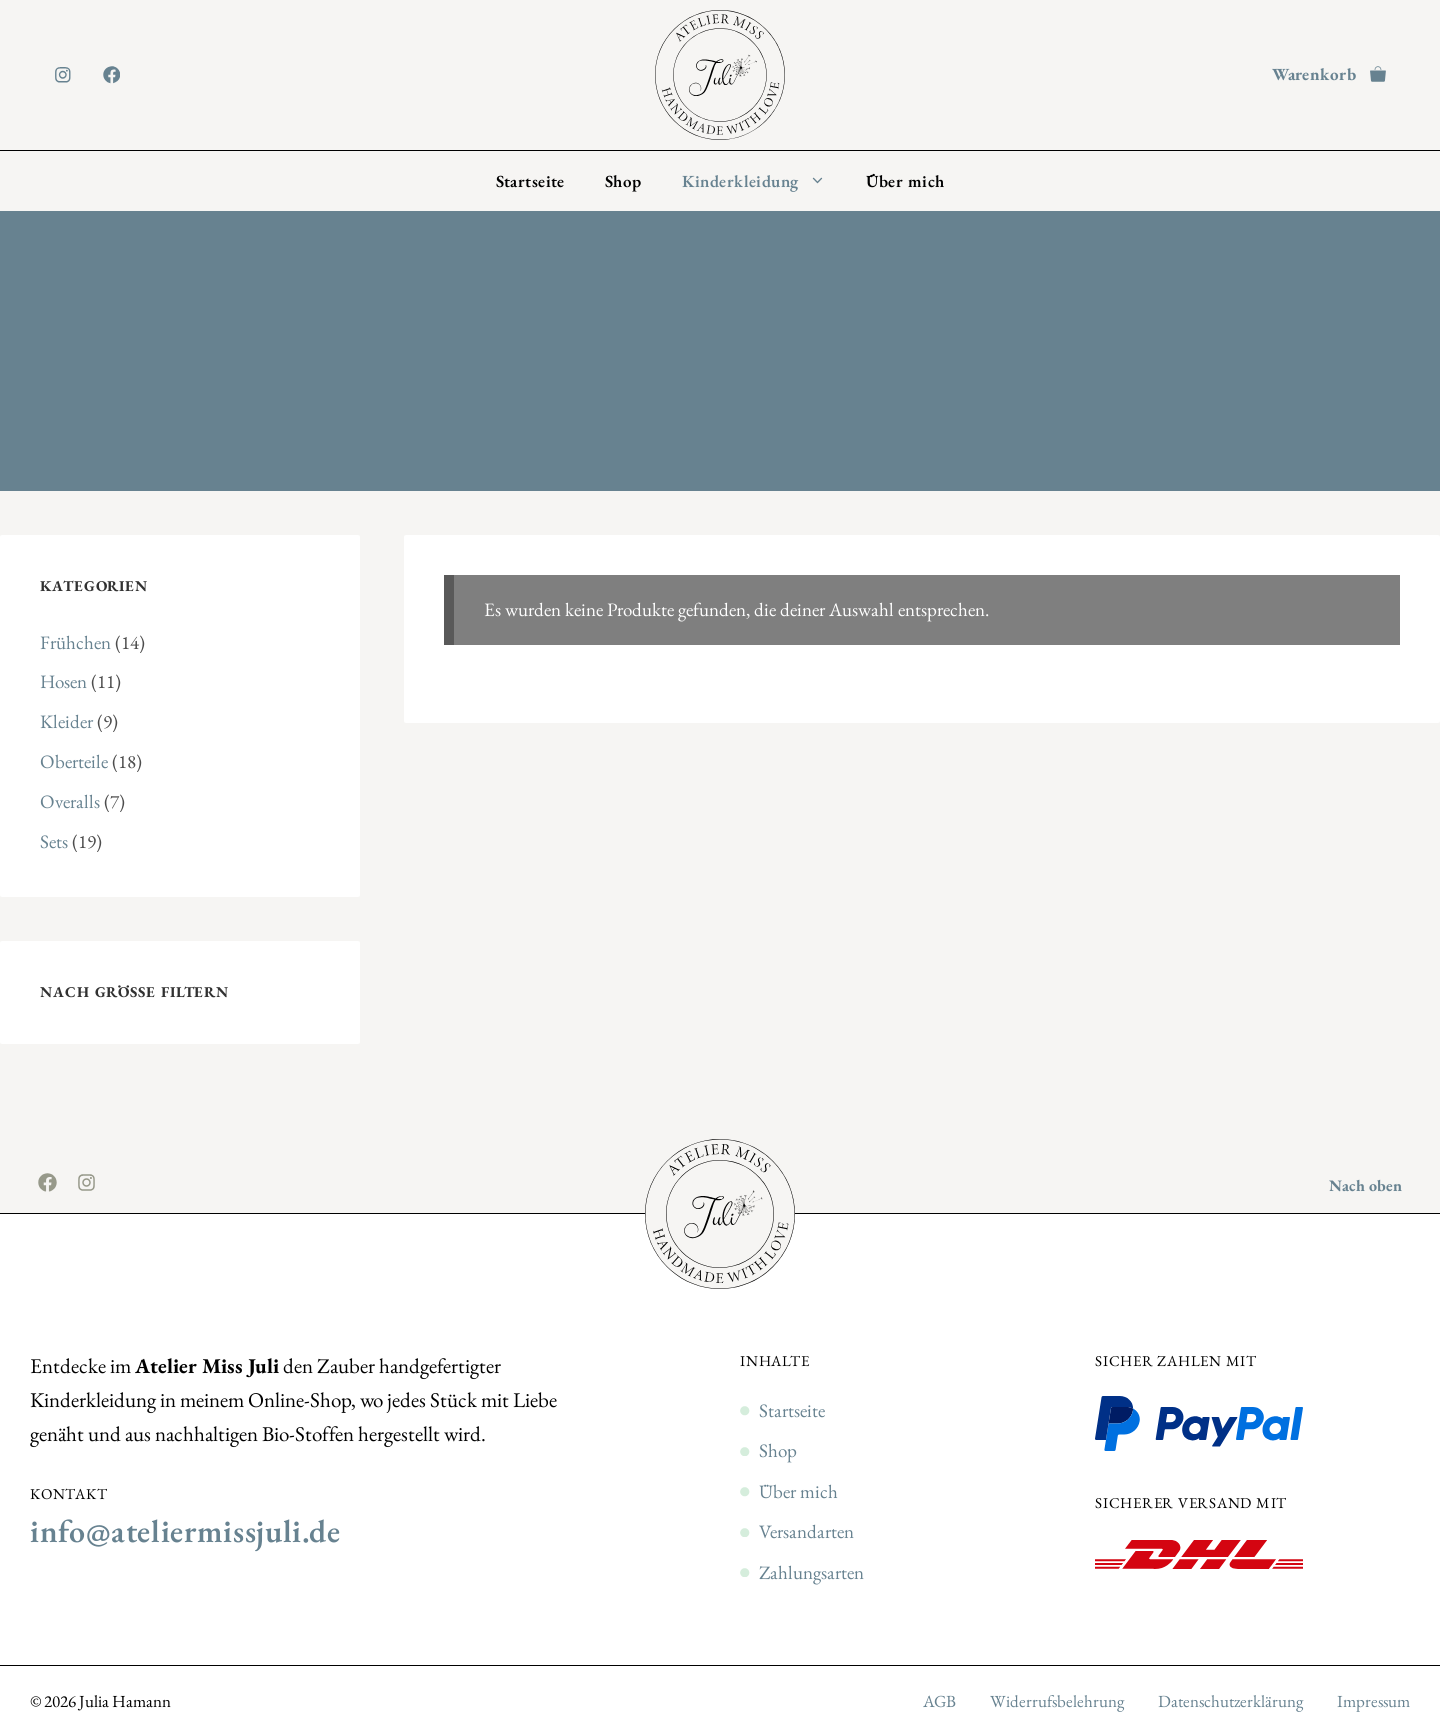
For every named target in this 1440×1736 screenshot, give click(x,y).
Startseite (530, 181)
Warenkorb (1314, 74)
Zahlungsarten (811, 1572)
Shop (623, 181)
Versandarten (806, 1531)
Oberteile (74, 761)
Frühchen (75, 642)
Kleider (66, 721)
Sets (54, 841)
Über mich (905, 181)
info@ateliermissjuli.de (185, 1531)
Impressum (1373, 1701)
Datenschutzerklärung (1230, 1701)
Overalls (70, 801)
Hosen (63, 681)
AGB (939, 1701)
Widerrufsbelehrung (1057, 1701)
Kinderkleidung (764, 181)
